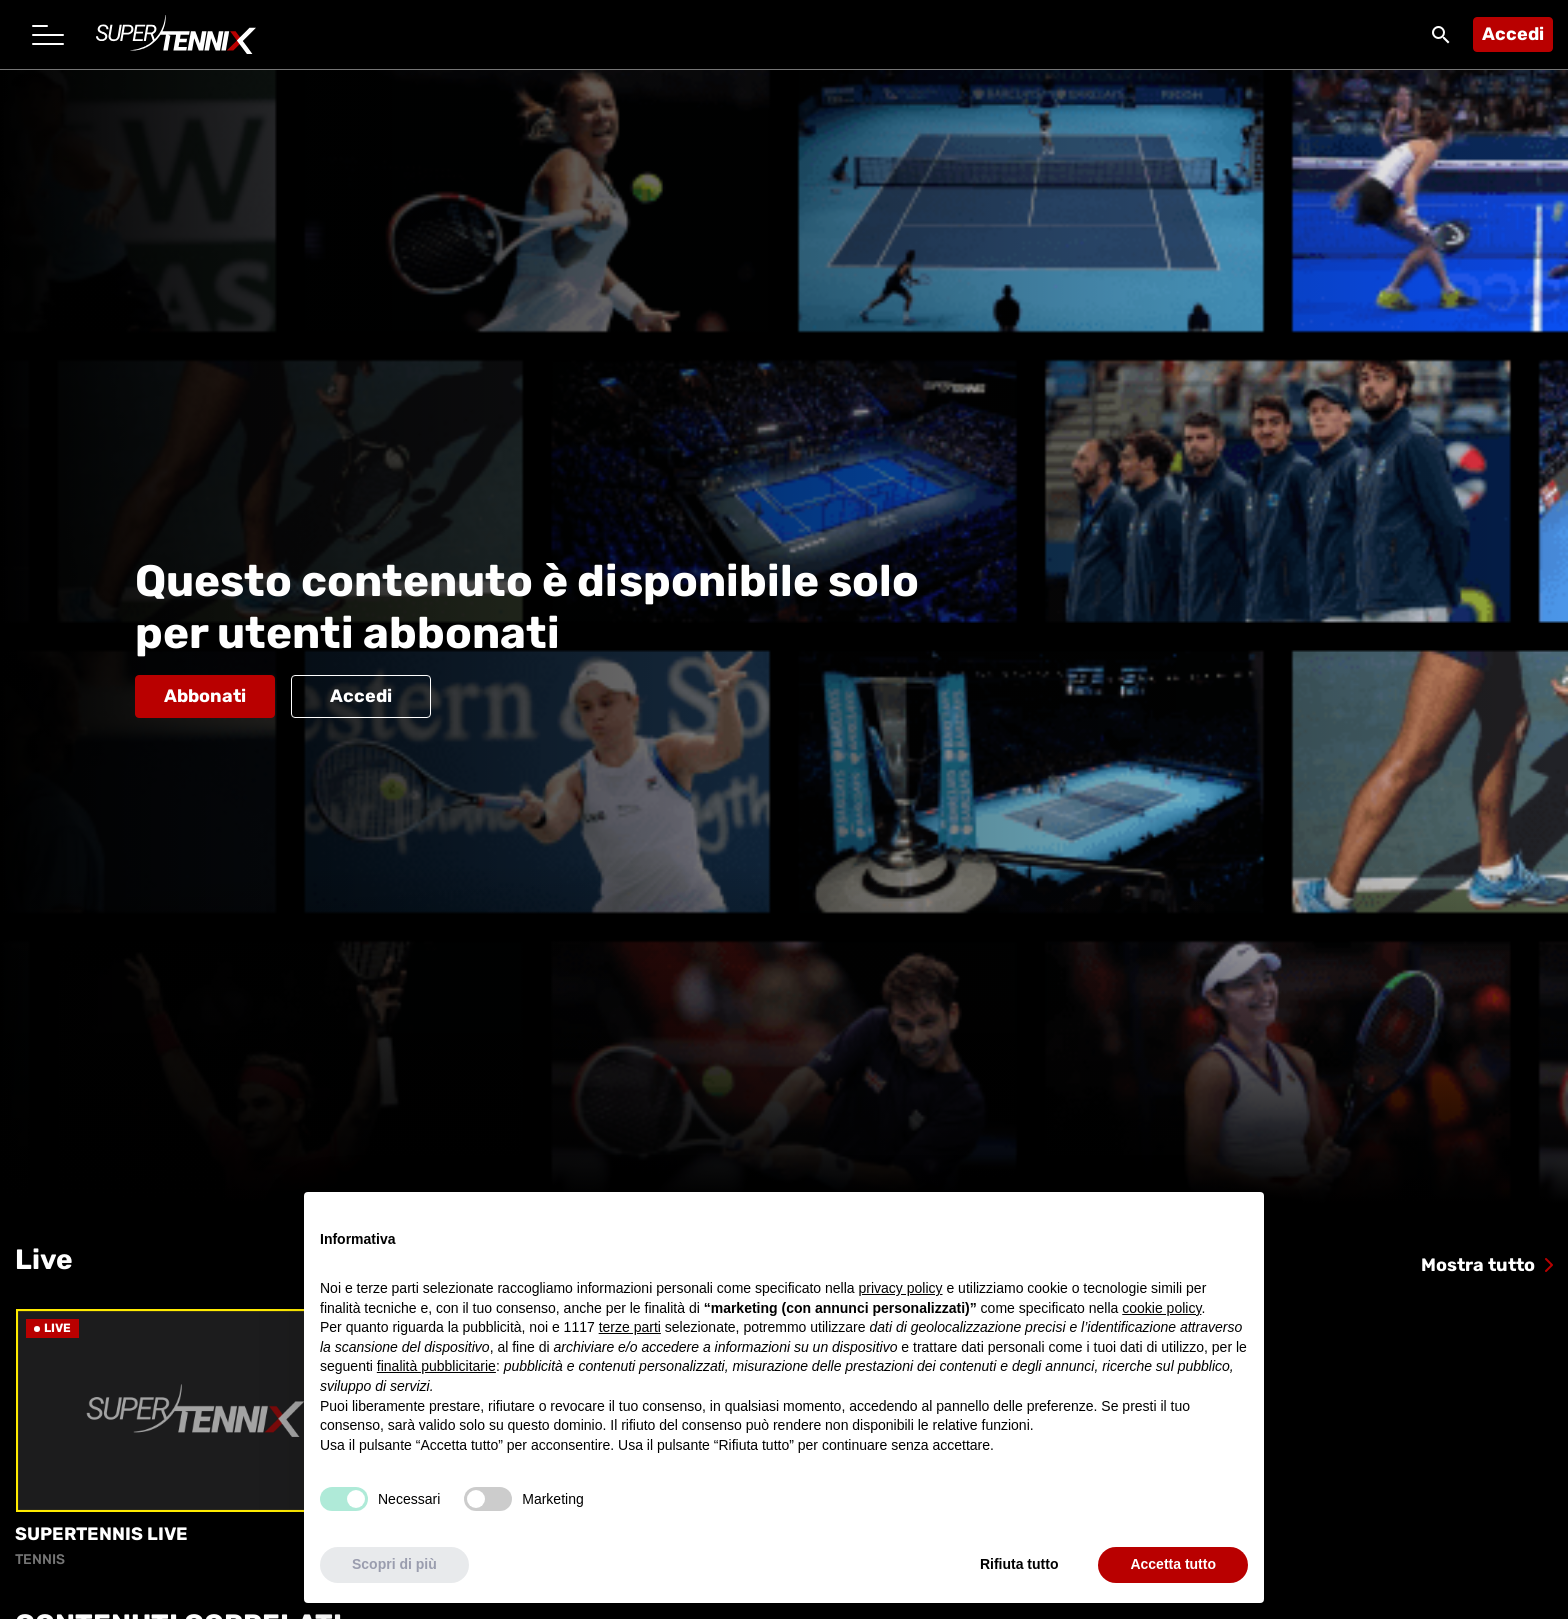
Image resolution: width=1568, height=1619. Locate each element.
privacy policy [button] (901, 1288)
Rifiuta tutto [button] (1019, 1564)
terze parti (630, 1327)
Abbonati (205, 696)
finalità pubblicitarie (436, 1366)
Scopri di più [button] (394, 1564)
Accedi (1513, 34)
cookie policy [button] (1161, 1308)
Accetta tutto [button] (1173, 1564)
